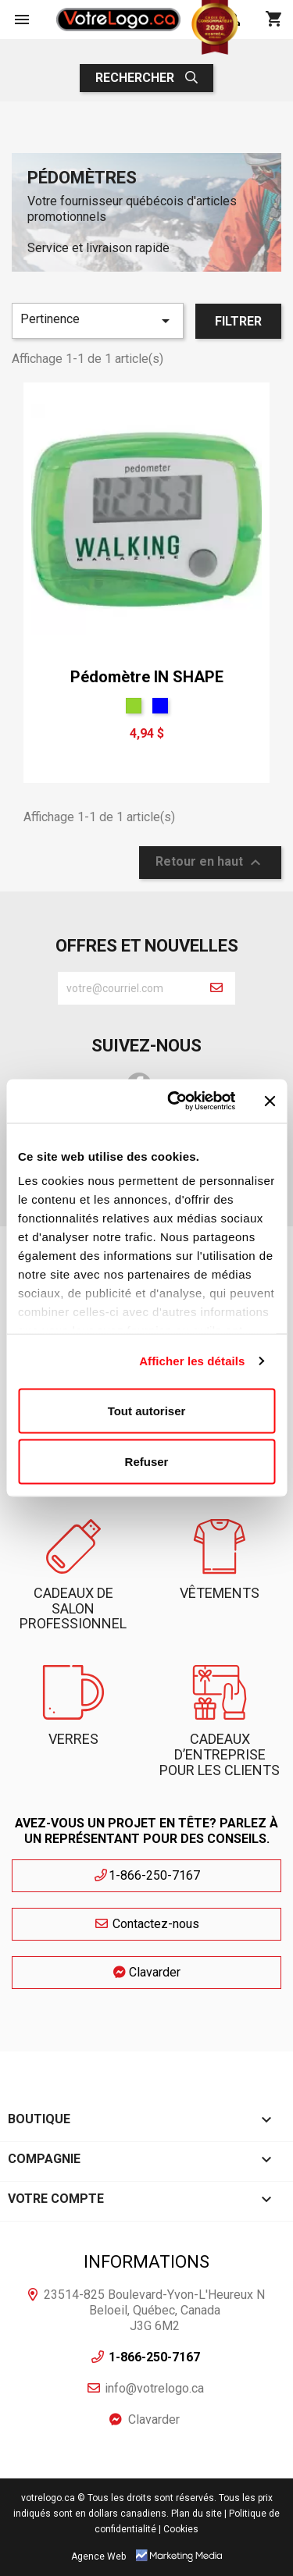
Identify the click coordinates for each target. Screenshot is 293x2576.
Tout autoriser (147, 1410)
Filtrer (238, 321)
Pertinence (97, 320)
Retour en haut (210, 862)
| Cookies (178, 2529)
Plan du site (196, 2513)
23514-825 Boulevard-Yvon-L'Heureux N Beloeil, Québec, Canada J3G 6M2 (154, 2310)
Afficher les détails (192, 1361)
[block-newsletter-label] (128, 988)
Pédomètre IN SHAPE (146, 676)
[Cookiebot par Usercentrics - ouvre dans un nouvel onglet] (174, 1101)
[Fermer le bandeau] (269, 1100)
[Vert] (133, 705)
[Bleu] (160, 705)
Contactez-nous (146, 1923)
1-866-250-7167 (146, 1875)
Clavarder (146, 1972)
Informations (146, 2262)
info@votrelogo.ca (154, 2388)
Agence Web (98, 2556)
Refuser (147, 1461)
